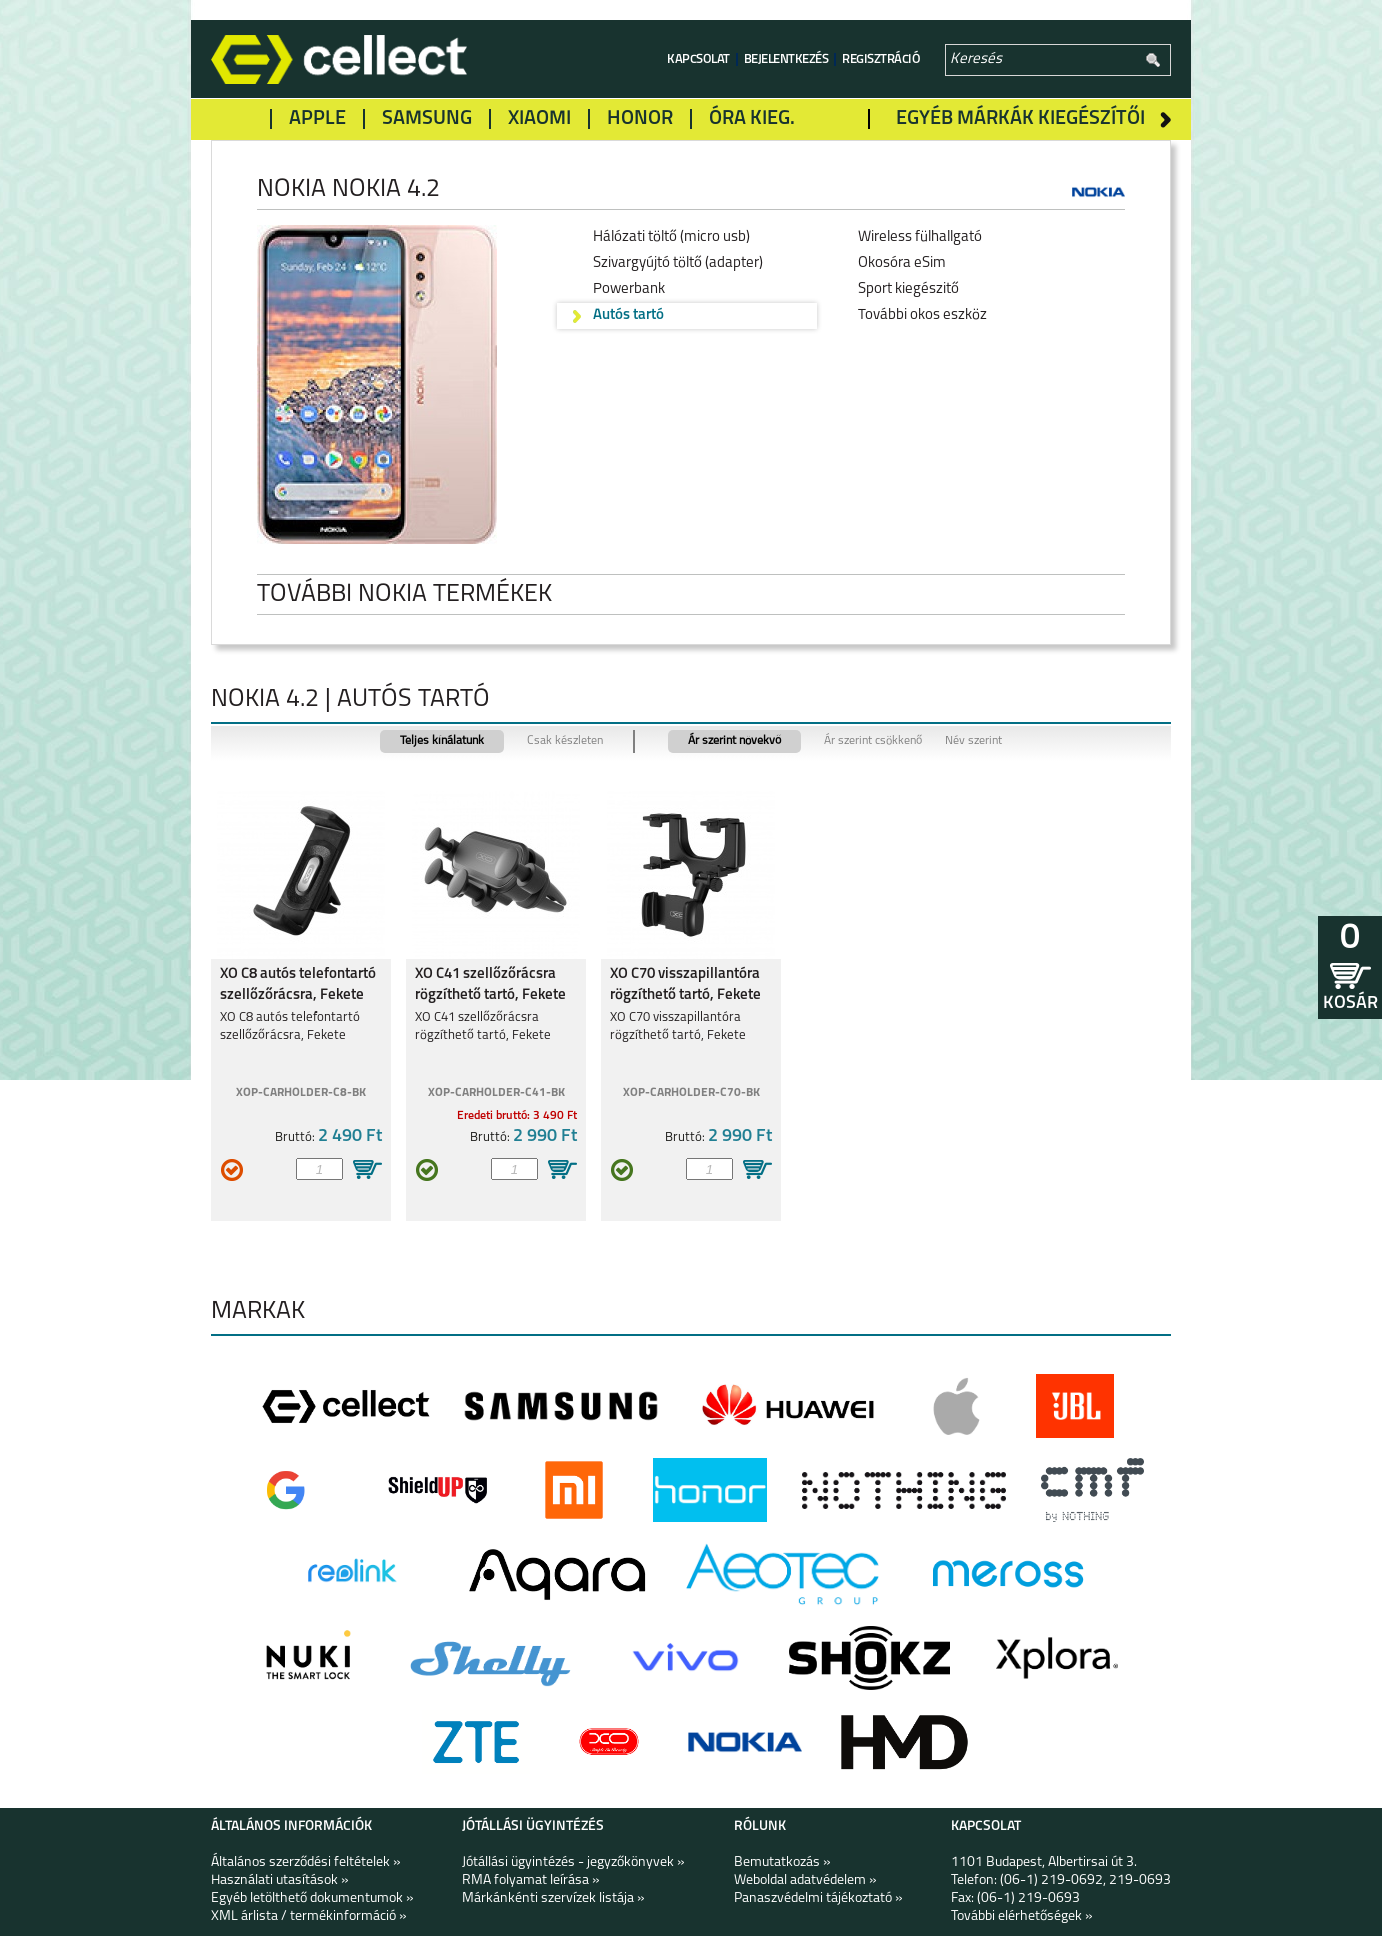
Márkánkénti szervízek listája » (553, 1898)
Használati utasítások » (280, 1880)
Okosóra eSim (902, 263)
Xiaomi (539, 119)
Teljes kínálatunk (442, 741)
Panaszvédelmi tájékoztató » (818, 1898)
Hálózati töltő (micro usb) (671, 237)
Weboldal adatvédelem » (805, 1880)
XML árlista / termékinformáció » (309, 1916)
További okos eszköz (922, 315)
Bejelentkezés (786, 59)
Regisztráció (881, 59)
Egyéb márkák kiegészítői (1020, 119)
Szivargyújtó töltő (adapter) (678, 263)
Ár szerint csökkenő (873, 741)
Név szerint (973, 741)
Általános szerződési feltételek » (306, 1862)
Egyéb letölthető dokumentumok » (312, 1898)
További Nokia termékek (420, 594)
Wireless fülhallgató (920, 237)
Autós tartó (628, 315)
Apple (317, 119)
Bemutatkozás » (782, 1862)
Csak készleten (565, 741)
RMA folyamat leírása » (531, 1880)
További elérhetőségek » (1022, 1916)
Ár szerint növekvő (734, 741)
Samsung (427, 119)
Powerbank (629, 289)
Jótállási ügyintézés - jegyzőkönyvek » (573, 1862)
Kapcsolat (698, 59)
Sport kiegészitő (908, 289)
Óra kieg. (752, 119)
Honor (640, 119)
